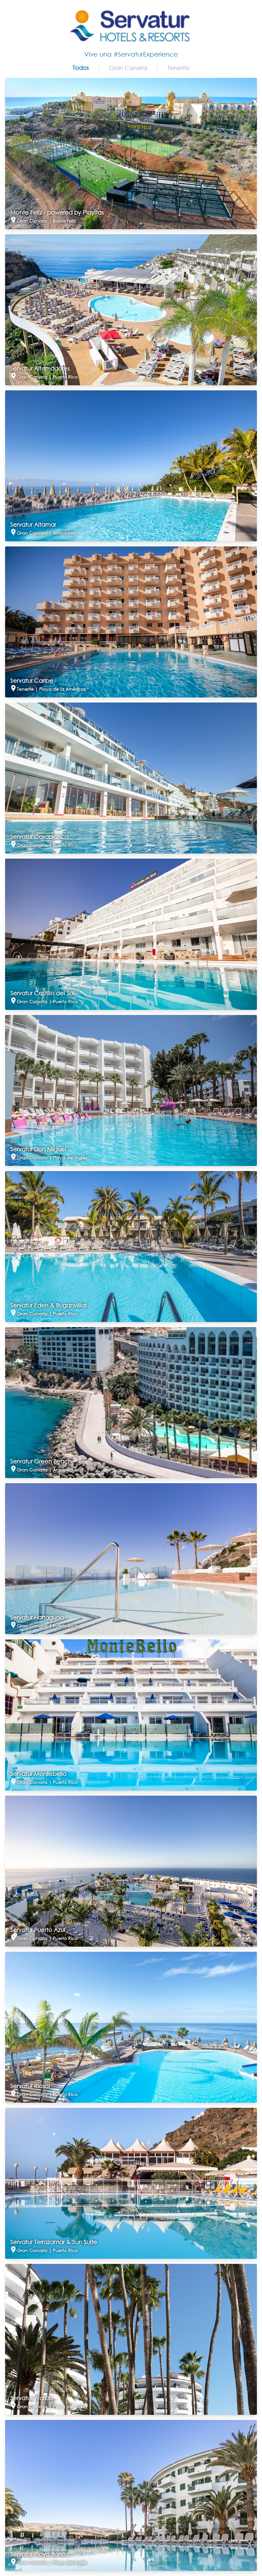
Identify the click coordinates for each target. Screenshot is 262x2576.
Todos (80, 67)
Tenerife (179, 67)
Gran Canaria (128, 67)
